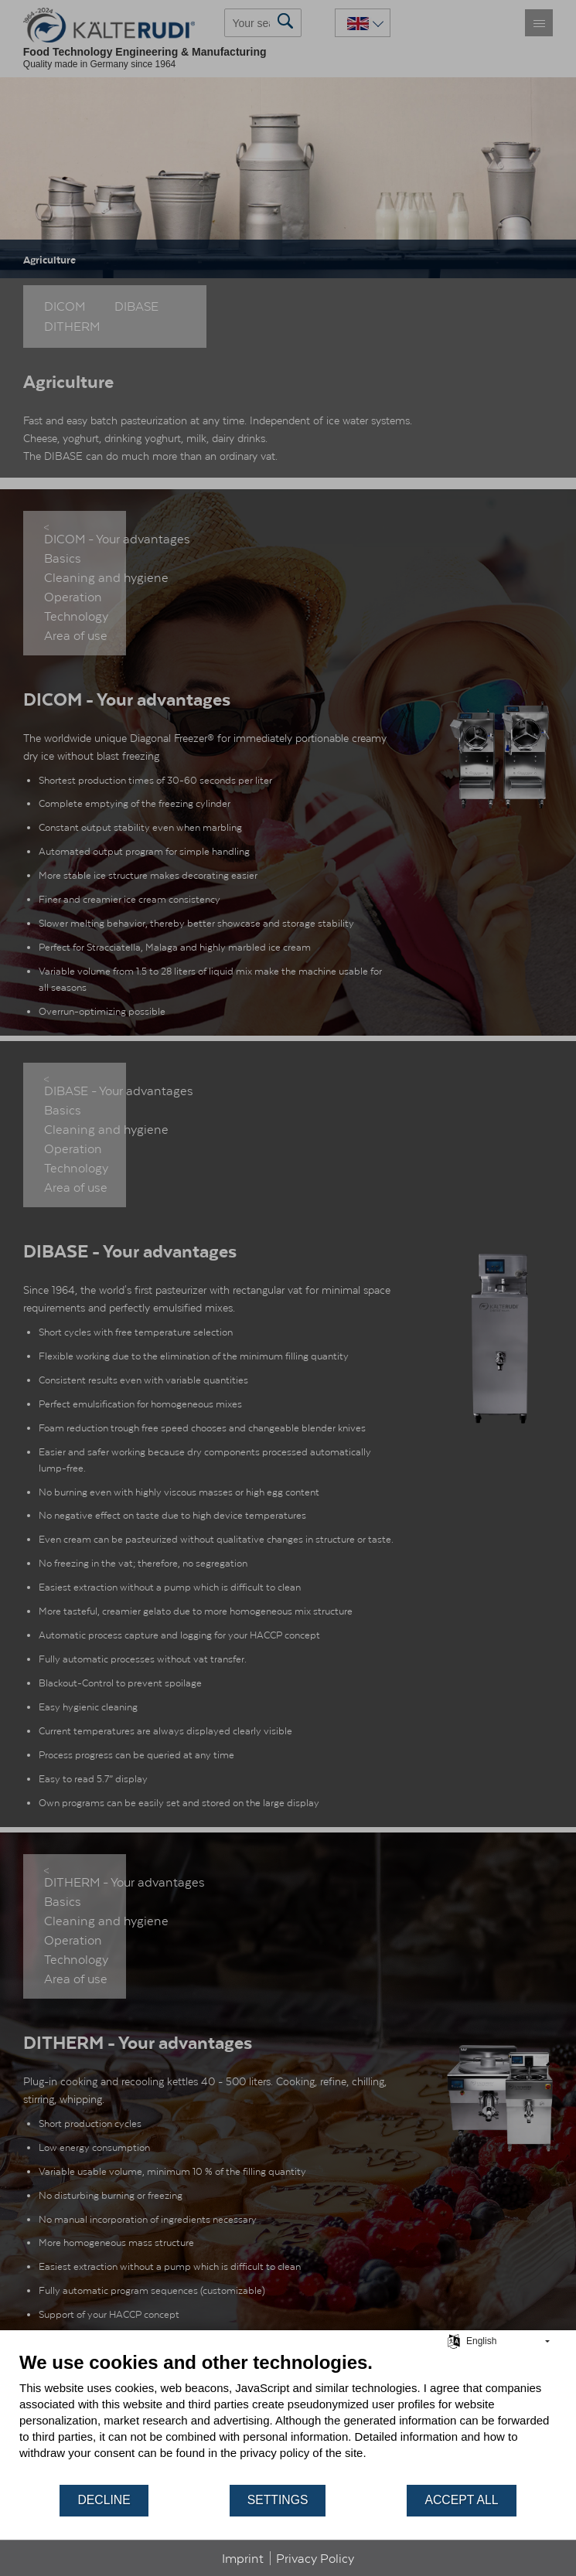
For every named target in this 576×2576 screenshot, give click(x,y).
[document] (288, 2417)
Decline (103, 2499)
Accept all (461, 2499)
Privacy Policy (315, 2558)
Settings (277, 2499)
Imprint (243, 2558)
